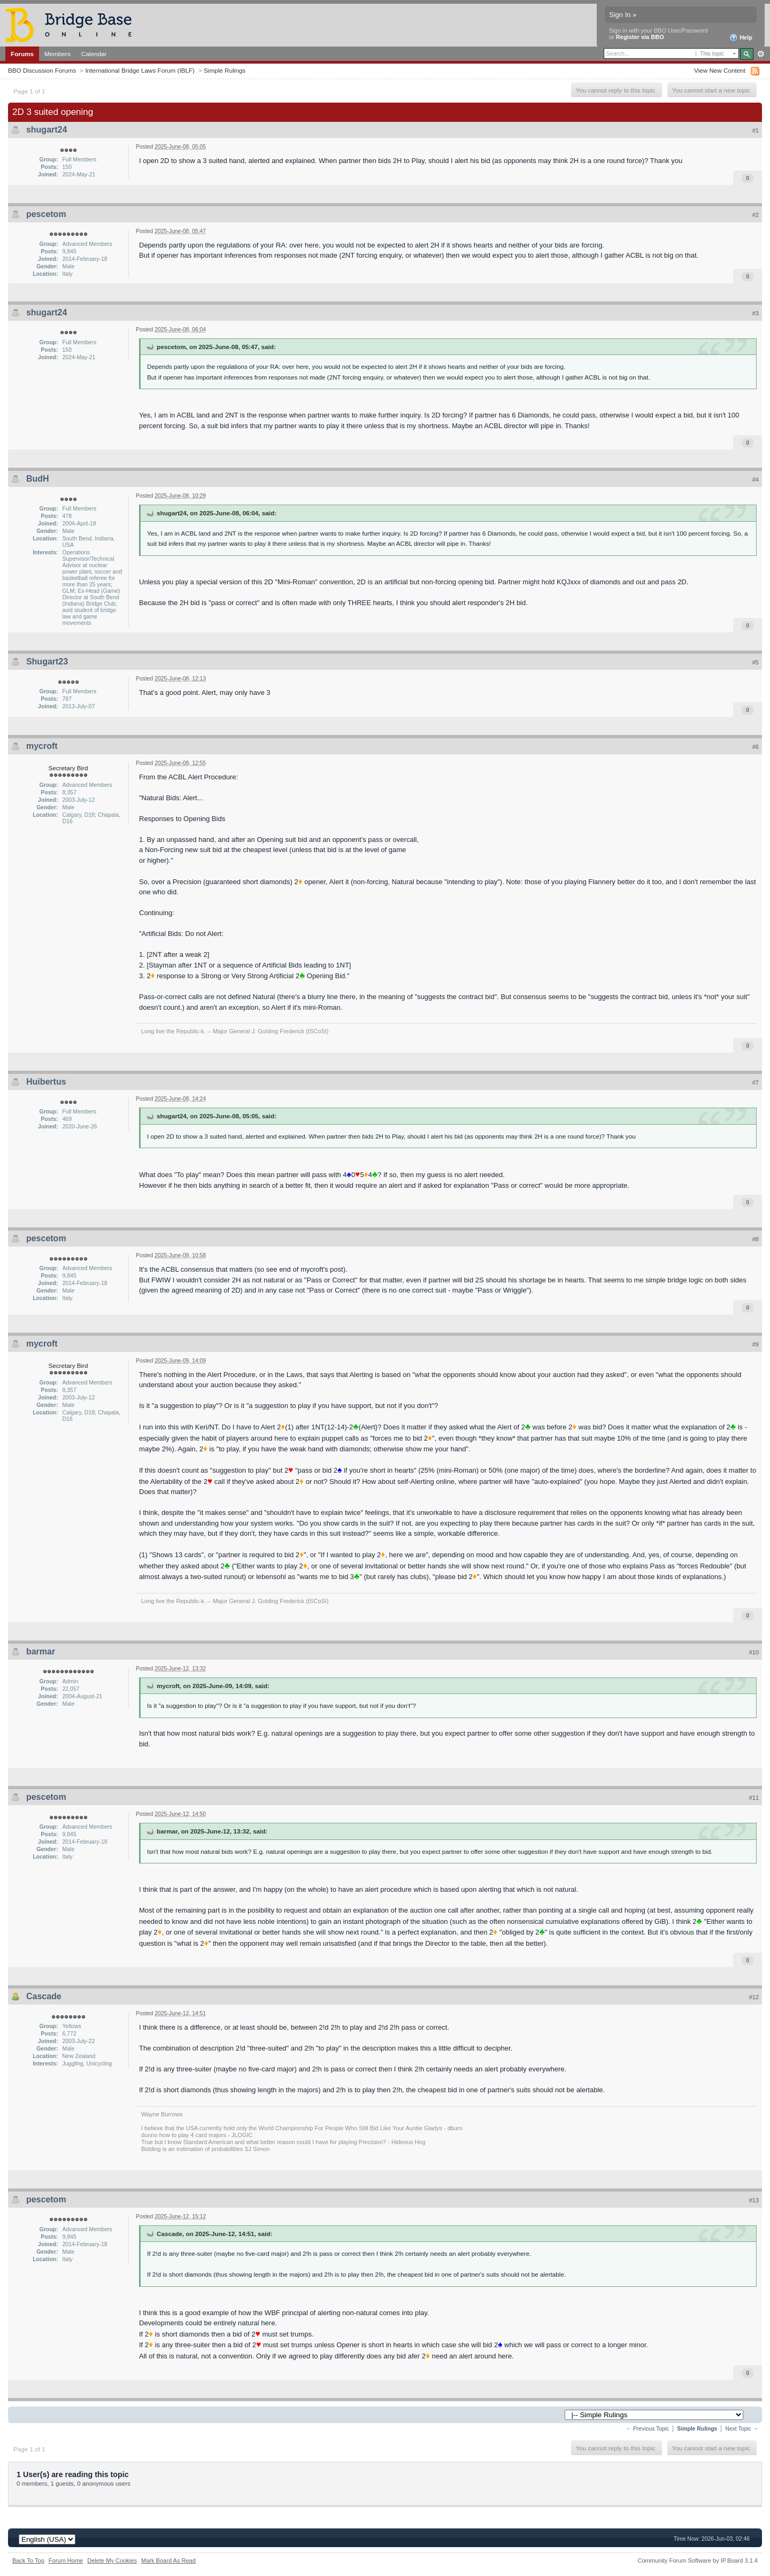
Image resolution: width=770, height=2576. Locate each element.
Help (740, 38)
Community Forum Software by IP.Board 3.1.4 (697, 2560)
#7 (755, 1082)
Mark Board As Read (168, 2560)
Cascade (43, 1996)
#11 (754, 1797)
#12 (754, 1997)
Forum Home (66, 2560)
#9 (755, 1344)
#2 (755, 215)
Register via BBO (640, 37)
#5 (755, 662)
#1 (755, 130)
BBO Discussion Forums (42, 70)
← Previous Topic (647, 2429)
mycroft (42, 746)
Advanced (760, 54)
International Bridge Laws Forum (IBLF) (140, 70)
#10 (754, 1652)
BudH (37, 478)
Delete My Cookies (112, 2560)
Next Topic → (741, 2429)
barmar (40, 1651)
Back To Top (28, 2560)
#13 (754, 2200)
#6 (755, 747)
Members (57, 53)
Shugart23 (47, 661)
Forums (22, 53)
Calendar (94, 53)
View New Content (719, 70)
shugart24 (46, 129)
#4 (755, 479)
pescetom (46, 214)
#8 (755, 1239)
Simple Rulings (224, 70)
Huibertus (46, 1081)
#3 (755, 313)
